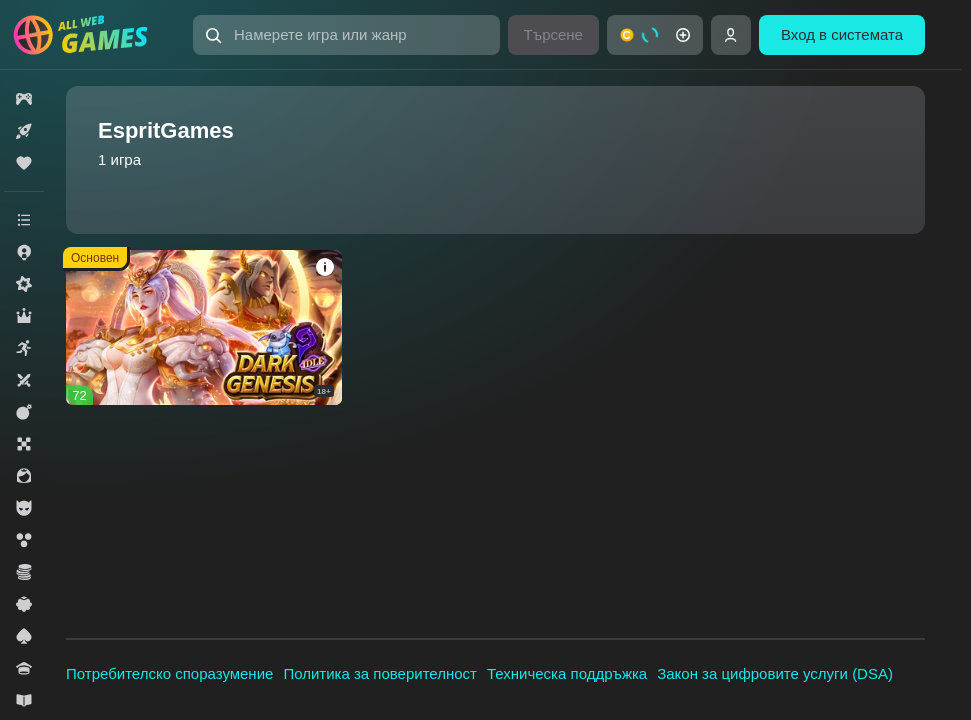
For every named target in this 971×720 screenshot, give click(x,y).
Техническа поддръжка (567, 673)
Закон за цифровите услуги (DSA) (775, 673)
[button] (346, 35)
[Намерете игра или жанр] (346, 35)
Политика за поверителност (380, 673)
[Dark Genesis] (204, 327)
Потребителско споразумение (169, 673)
